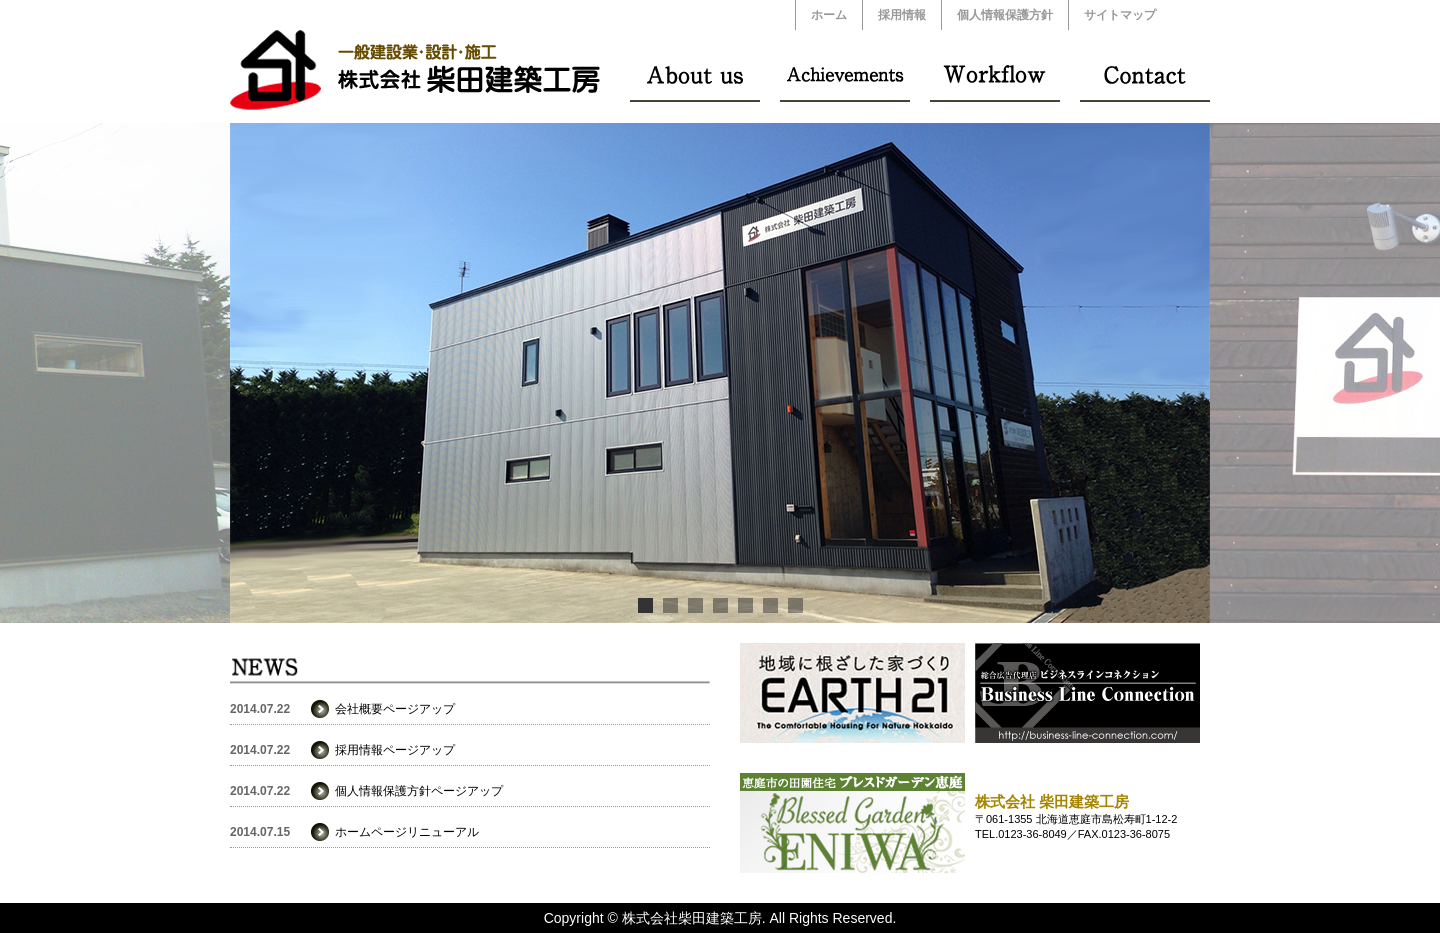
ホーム (829, 15)
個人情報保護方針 (1005, 15)
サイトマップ (1120, 15)
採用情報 (902, 15)
